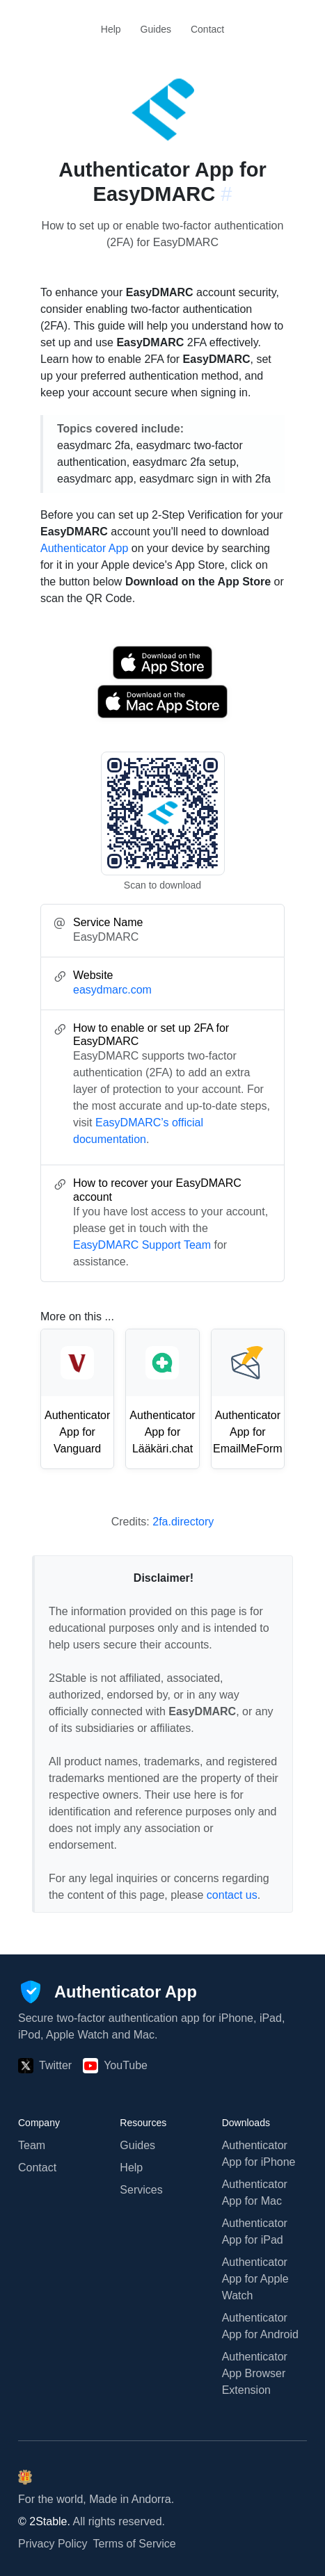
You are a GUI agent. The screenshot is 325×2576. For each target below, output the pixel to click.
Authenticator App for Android (260, 2326)
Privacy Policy (53, 2544)
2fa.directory (183, 1522)
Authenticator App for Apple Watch (255, 2278)
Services (141, 2190)
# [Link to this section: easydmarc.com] (226, 194)
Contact (207, 29)
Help (111, 29)
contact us (232, 1895)
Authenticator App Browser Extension (254, 2373)
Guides (156, 29)
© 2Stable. (44, 2521)
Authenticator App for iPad (254, 2231)
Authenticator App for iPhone (259, 2153)
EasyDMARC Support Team (142, 1245)
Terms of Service (134, 2544)
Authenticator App (84, 548)
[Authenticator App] (107, 1991)
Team (31, 2145)
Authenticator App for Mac (254, 2192)
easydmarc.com (112, 990)
